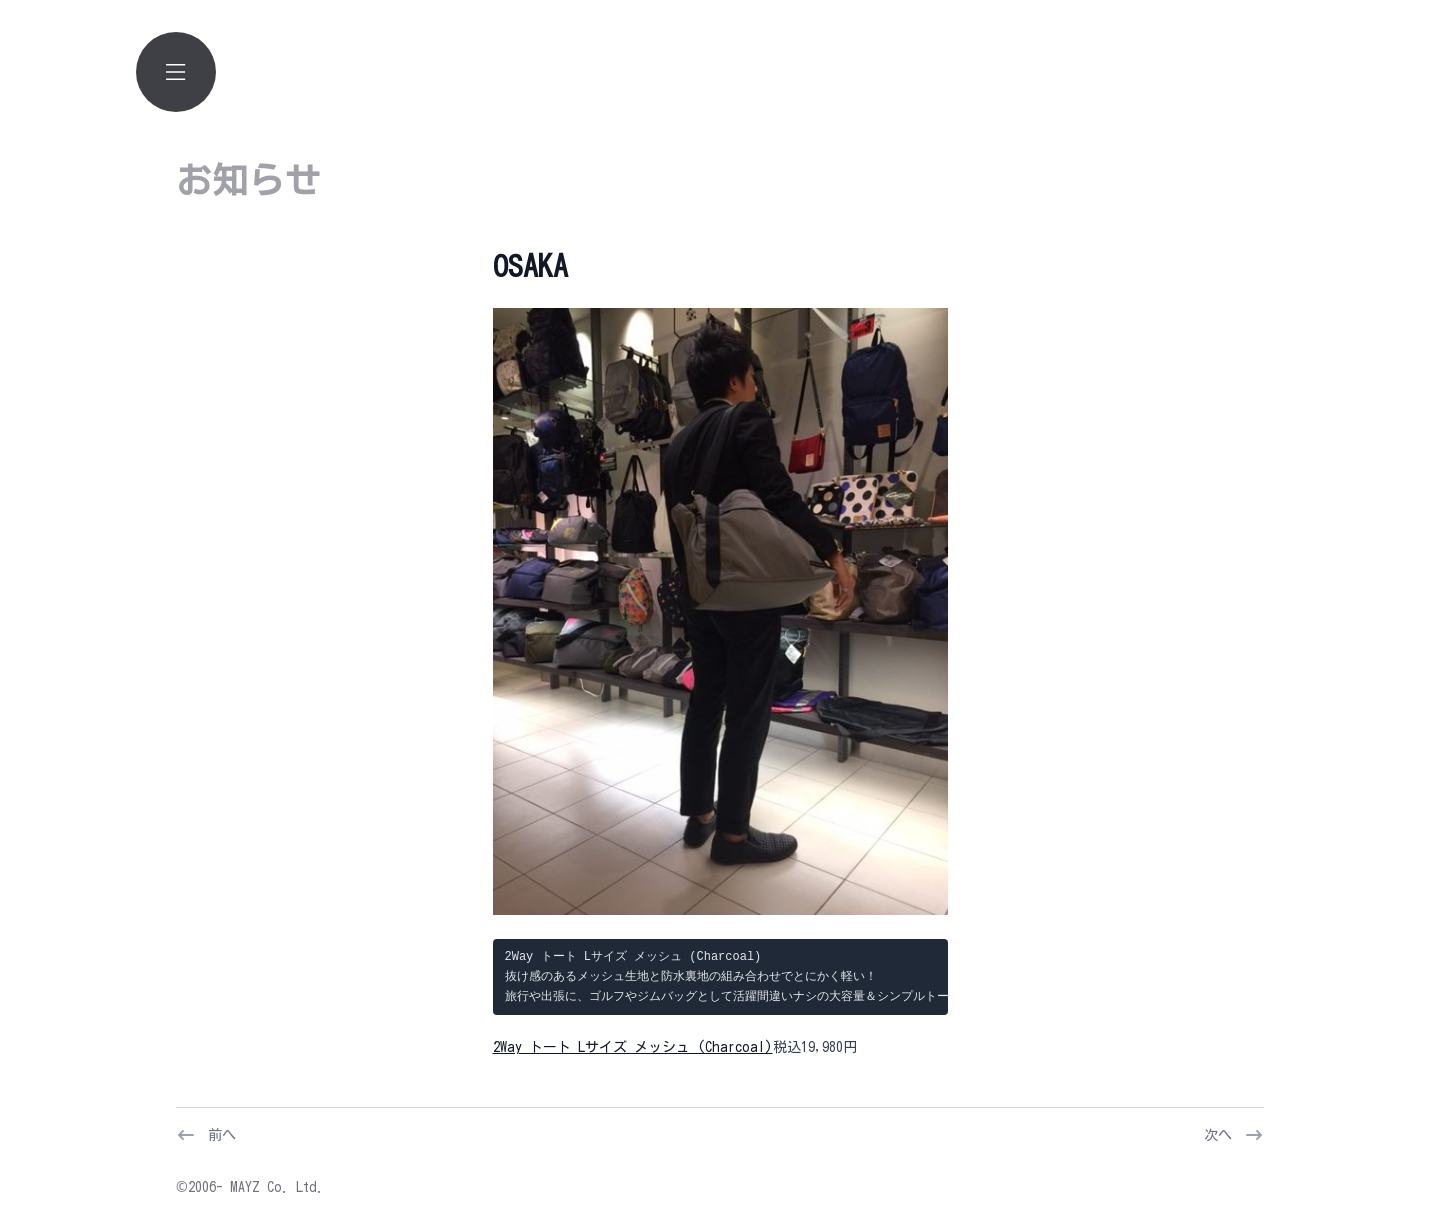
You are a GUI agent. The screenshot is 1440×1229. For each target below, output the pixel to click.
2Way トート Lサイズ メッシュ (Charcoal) (633, 1047)
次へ (1218, 1135)
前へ (222, 1135)
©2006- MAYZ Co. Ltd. (250, 1187)
